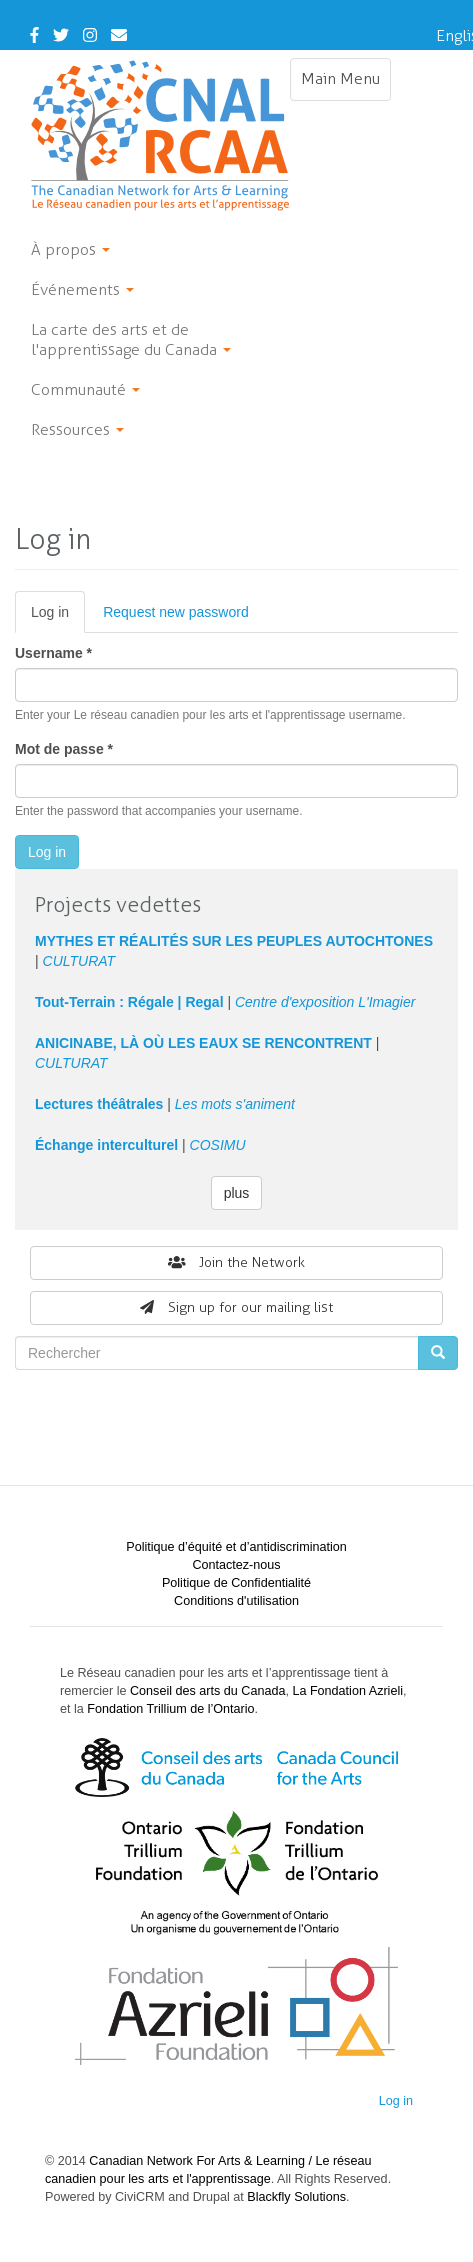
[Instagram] (90, 35)
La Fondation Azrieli (347, 1691)
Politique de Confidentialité (236, 1583)
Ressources (77, 429)
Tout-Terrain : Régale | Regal (129, 1002)
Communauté (85, 389)
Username (53, 653)
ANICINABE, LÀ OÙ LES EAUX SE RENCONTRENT (203, 1043)
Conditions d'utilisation (236, 1601)
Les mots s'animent (235, 1104)
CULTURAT (79, 961)
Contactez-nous (236, 1565)
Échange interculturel (106, 1145)
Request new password (176, 612)
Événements (82, 289)
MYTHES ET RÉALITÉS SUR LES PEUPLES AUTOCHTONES (234, 941)
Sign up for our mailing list (236, 1307)
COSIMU (218, 1145)
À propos (70, 249)
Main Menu (346, 84)
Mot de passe (64, 749)
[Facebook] (34, 35)
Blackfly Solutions (296, 2197)
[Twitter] (61, 35)
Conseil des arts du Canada (207, 1691)
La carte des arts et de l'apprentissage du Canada (131, 339)
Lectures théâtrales (99, 1104)
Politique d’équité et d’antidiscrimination (236, 1547)
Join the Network (237, 1262)
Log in (58, 617)
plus (237, 1193)
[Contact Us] (119, 35)
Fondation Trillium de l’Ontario (170, 1709)
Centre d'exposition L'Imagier (325, 1002)
